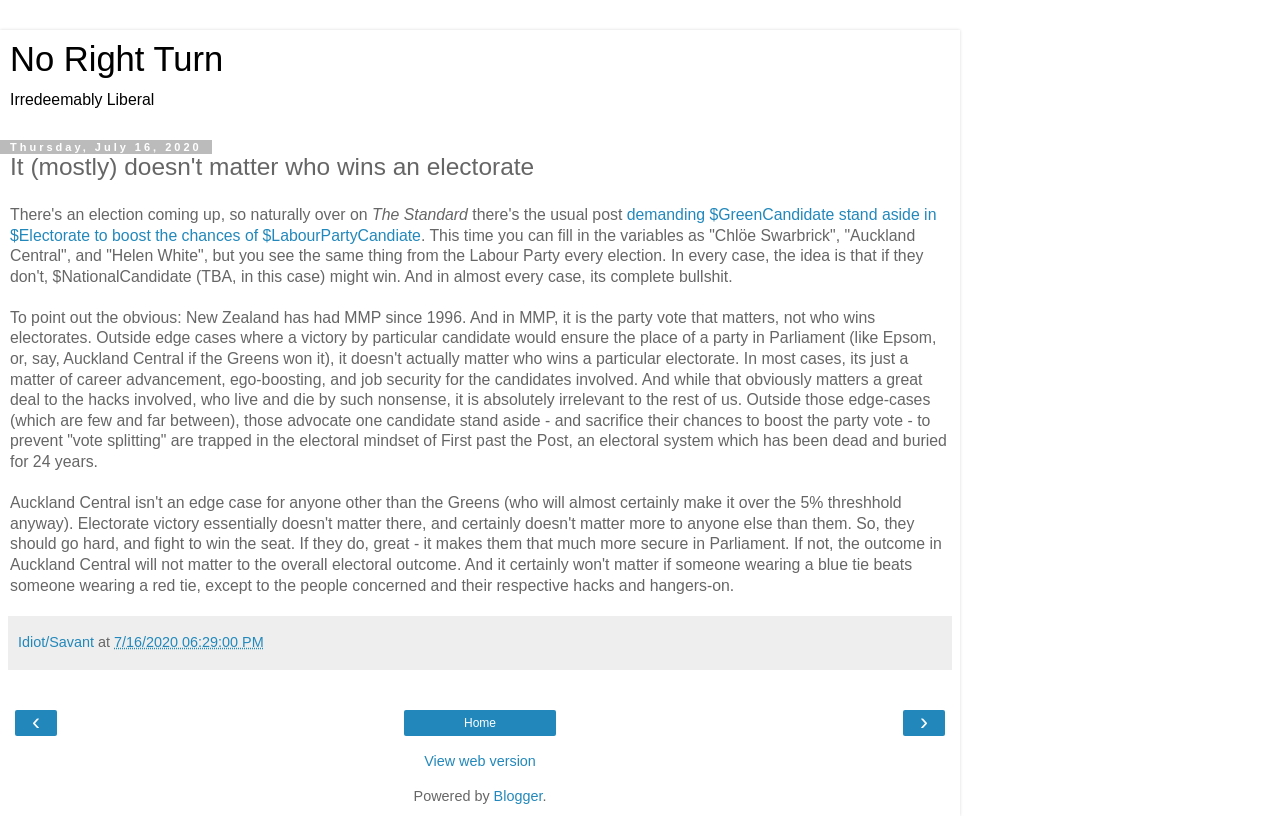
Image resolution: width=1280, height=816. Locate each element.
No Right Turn (116, 59)
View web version (480, 761)
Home (480, 723)
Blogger (518, 796)
